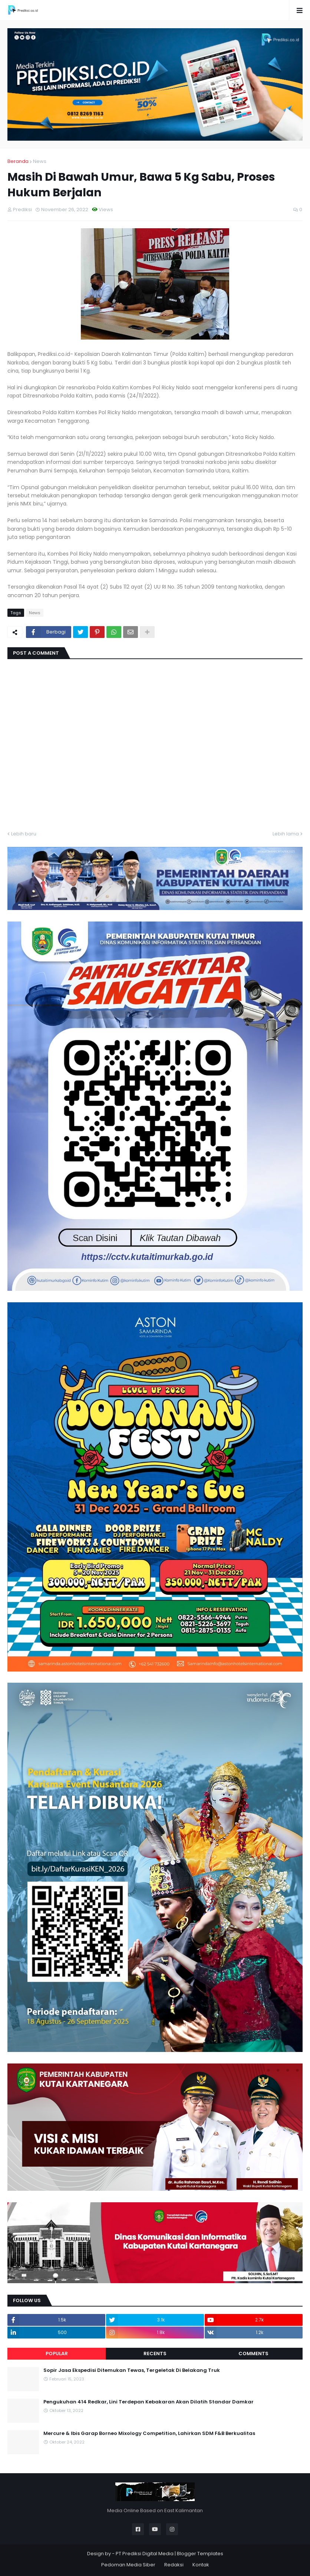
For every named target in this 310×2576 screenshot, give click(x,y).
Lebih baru (23, 833)
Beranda (18, 161)
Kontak (200, 2564)
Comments (253, 2353)
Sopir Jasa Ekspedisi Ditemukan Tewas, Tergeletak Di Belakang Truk (131, 2370)
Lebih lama (286, 833)
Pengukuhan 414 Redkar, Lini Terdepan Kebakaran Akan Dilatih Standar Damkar (148, 2402)
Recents (155, 2353)
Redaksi (174, 2564)
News (39, 161)
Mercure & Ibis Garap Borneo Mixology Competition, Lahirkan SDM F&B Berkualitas (149, 2433)
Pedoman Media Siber (128, 2564)
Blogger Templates (200, 2553)
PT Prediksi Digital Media (145, 2553)
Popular (57, 2353)
